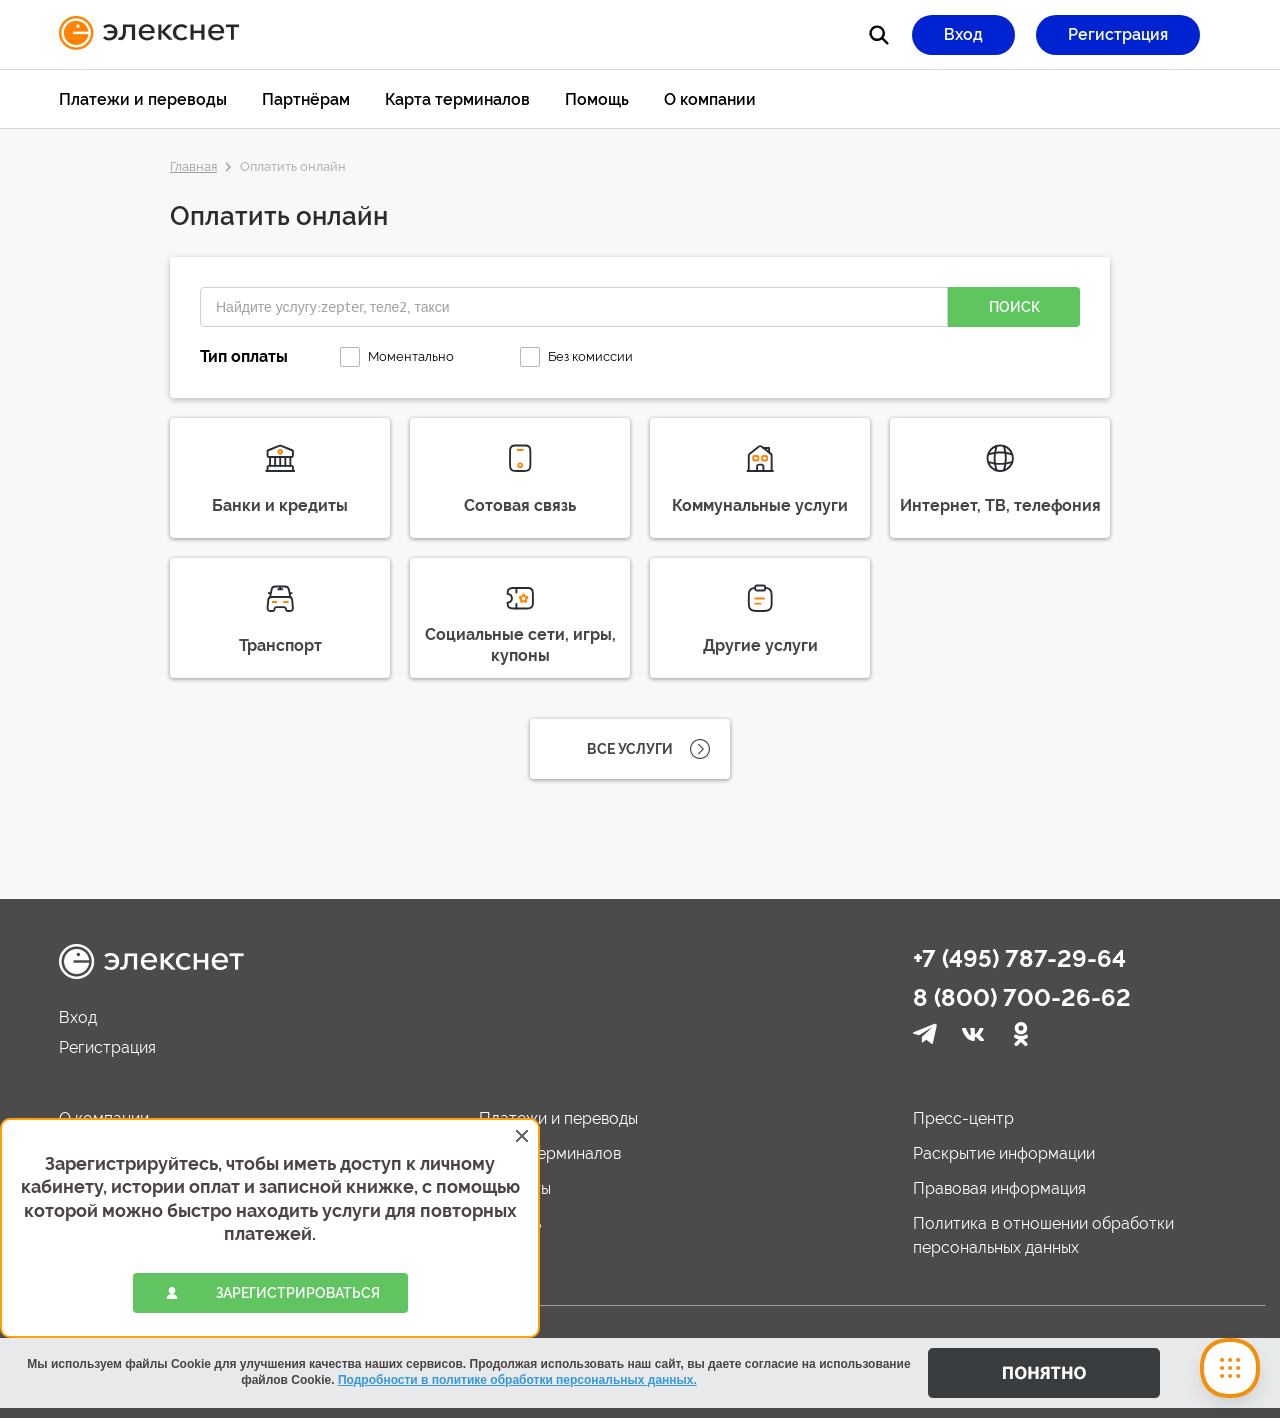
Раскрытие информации (1004, 1153)
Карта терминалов (457, 99)
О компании (710, 99)
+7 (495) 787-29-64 (1019, 958)
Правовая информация (999, 1188)
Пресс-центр (963, 1118)
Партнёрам (306, 99)
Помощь (597, 99)
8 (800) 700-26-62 (1022, 997)
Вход (963, 34)
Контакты (515, 1188)
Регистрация (1118, 34)
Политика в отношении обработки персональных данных (1043, 1235)
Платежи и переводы (143, 99)
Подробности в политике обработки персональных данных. (517, 1380)
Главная (193, 166)
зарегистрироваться (298, 1293)
